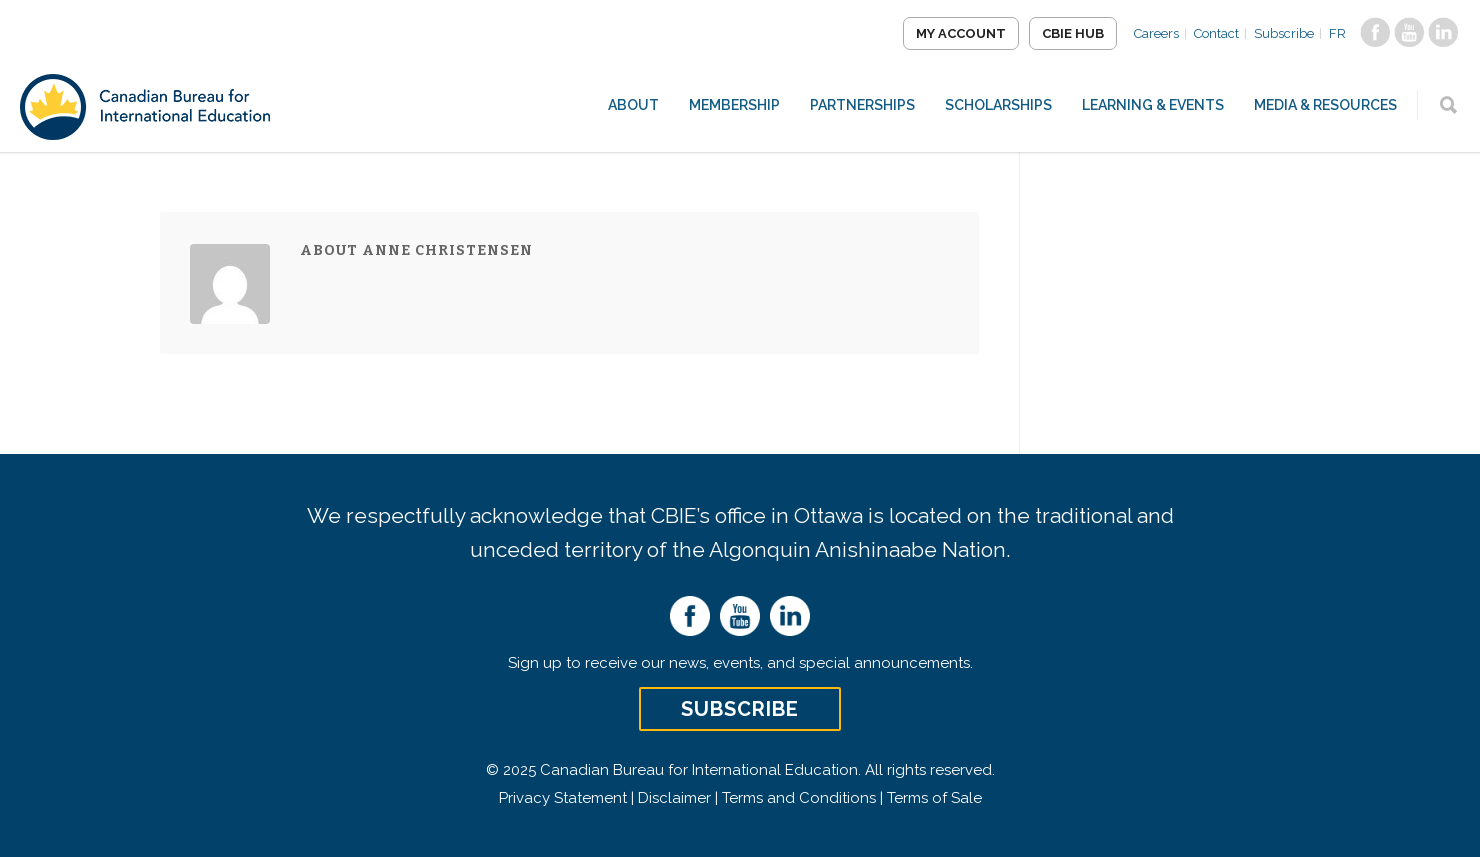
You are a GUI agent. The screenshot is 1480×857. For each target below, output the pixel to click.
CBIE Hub (1073, 33)
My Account (961, 33)
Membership (734, 105)
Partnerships (862, 105)
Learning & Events (1153, 105)
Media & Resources (1325, 105)
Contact (1216, 33)
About (633, 105)
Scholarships (998, 105)
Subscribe (1284, 33)
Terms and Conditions (799, 798)
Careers (1156, 33)
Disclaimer (674, 798)
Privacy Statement (563, 798)
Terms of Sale (934, 798)
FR (1337, 33)
